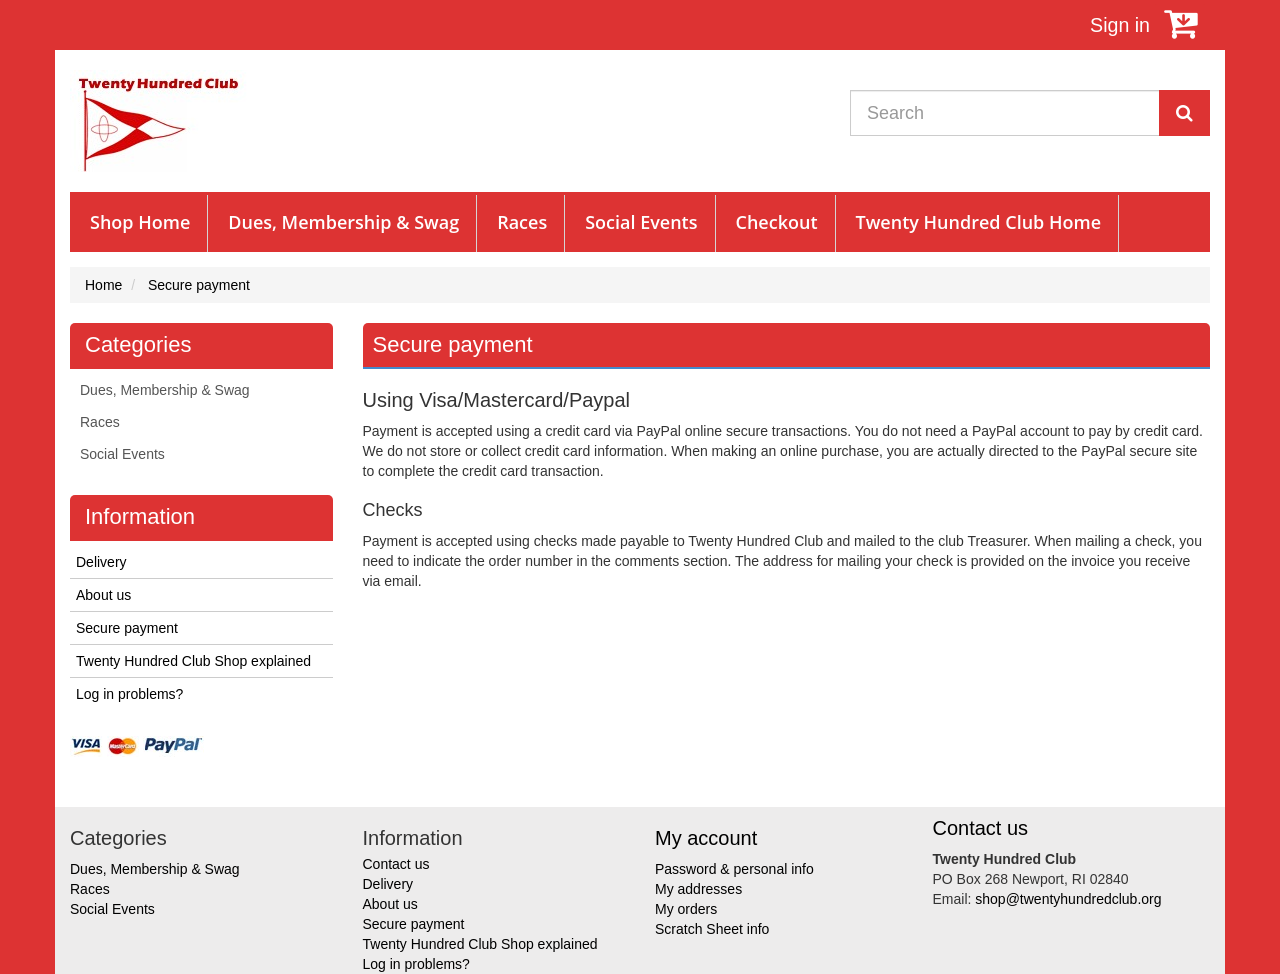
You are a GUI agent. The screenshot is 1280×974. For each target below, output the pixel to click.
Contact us (396, 864)
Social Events (641, 222)
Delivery (101, 562)
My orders (686, 909)
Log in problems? (129, 694)
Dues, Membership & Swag (343, 222)
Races (522, 222)
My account (706, 838)
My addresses (698, 889)
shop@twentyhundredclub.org (1068, 899)
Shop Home (140, 222)
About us (103, 595)
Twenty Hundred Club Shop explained (193, 661)
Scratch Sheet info (712, 929)
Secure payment (127, 628)
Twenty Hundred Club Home (979, 222)
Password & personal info (734, 869)
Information (140, 516)
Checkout (777, 222)
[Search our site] (1005, 113)
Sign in (1120, 25)
